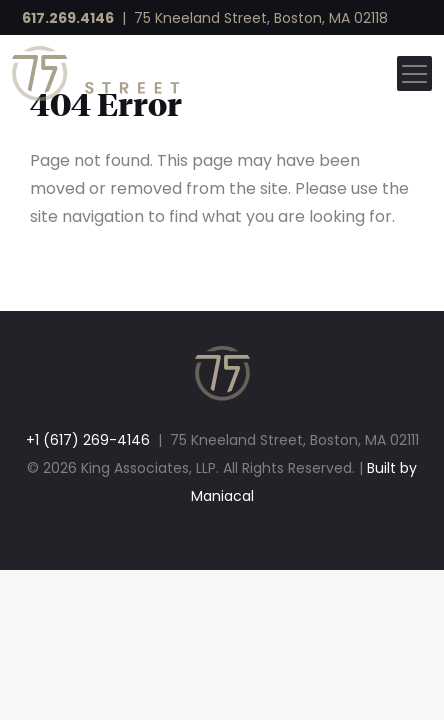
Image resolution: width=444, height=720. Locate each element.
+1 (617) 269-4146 (88, 440)
